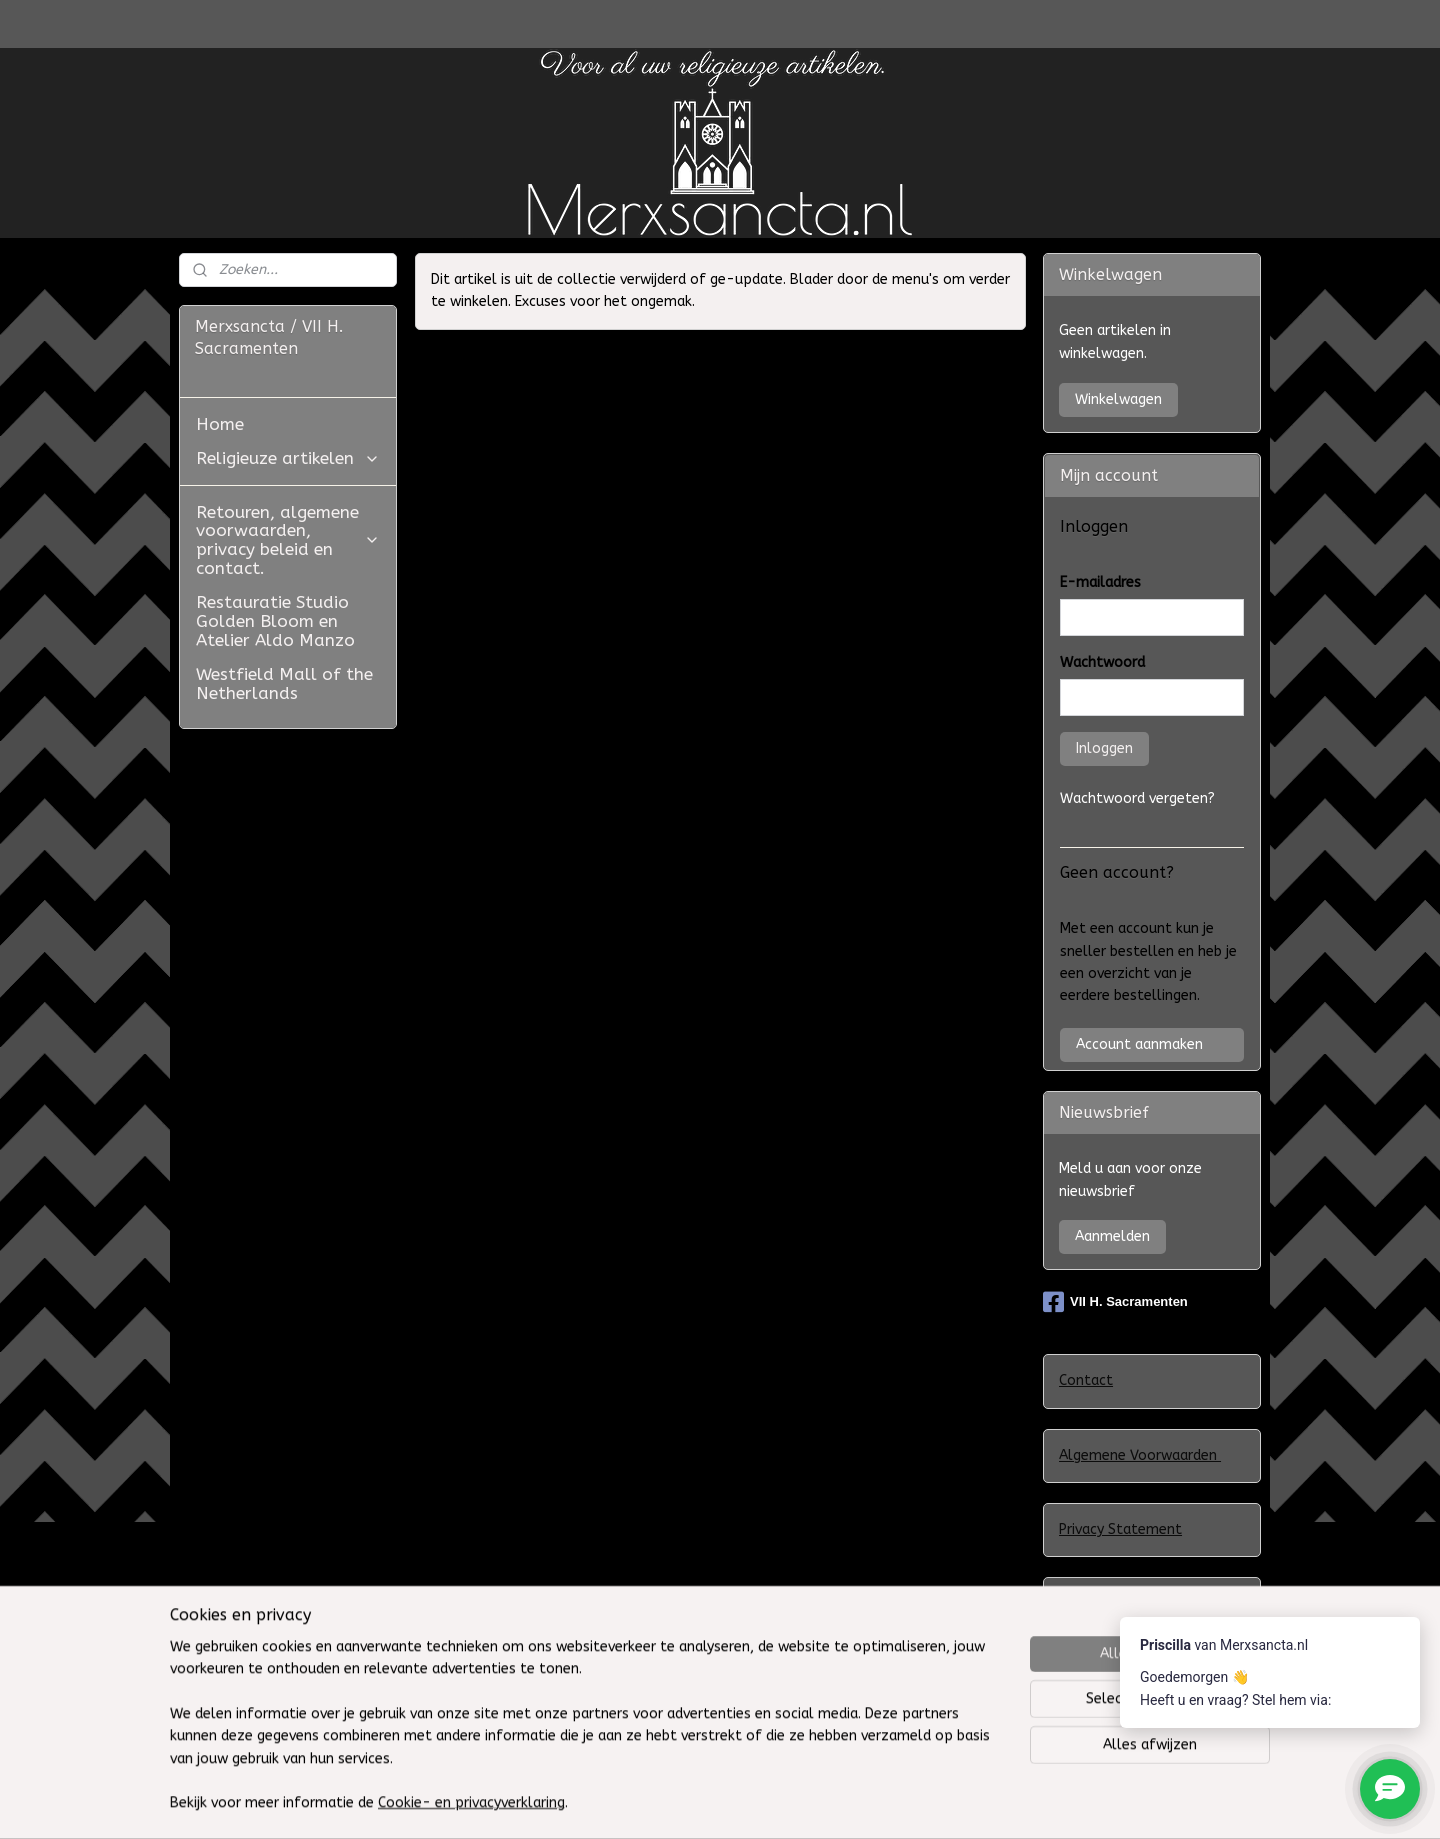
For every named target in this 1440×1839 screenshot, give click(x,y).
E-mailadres (1100, 582)
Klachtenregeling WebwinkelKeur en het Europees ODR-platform (1141, 1626)
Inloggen (1104, 748)
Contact (1086, 1380)
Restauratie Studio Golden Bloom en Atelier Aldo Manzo (275, 620)
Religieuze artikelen (288, 458)
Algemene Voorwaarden (1140, 1455)
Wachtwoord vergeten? (1137, 798)
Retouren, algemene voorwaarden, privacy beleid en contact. (288, 540)
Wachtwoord (1102, 662)
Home (220, 424)
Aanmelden (1112, 1236)
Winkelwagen (1118, 399)
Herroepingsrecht (1116, 1723)
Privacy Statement (1120, 1529)
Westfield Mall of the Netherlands (284, 683)
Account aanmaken (1139, 1044)
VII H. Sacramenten (1115, 1302)
